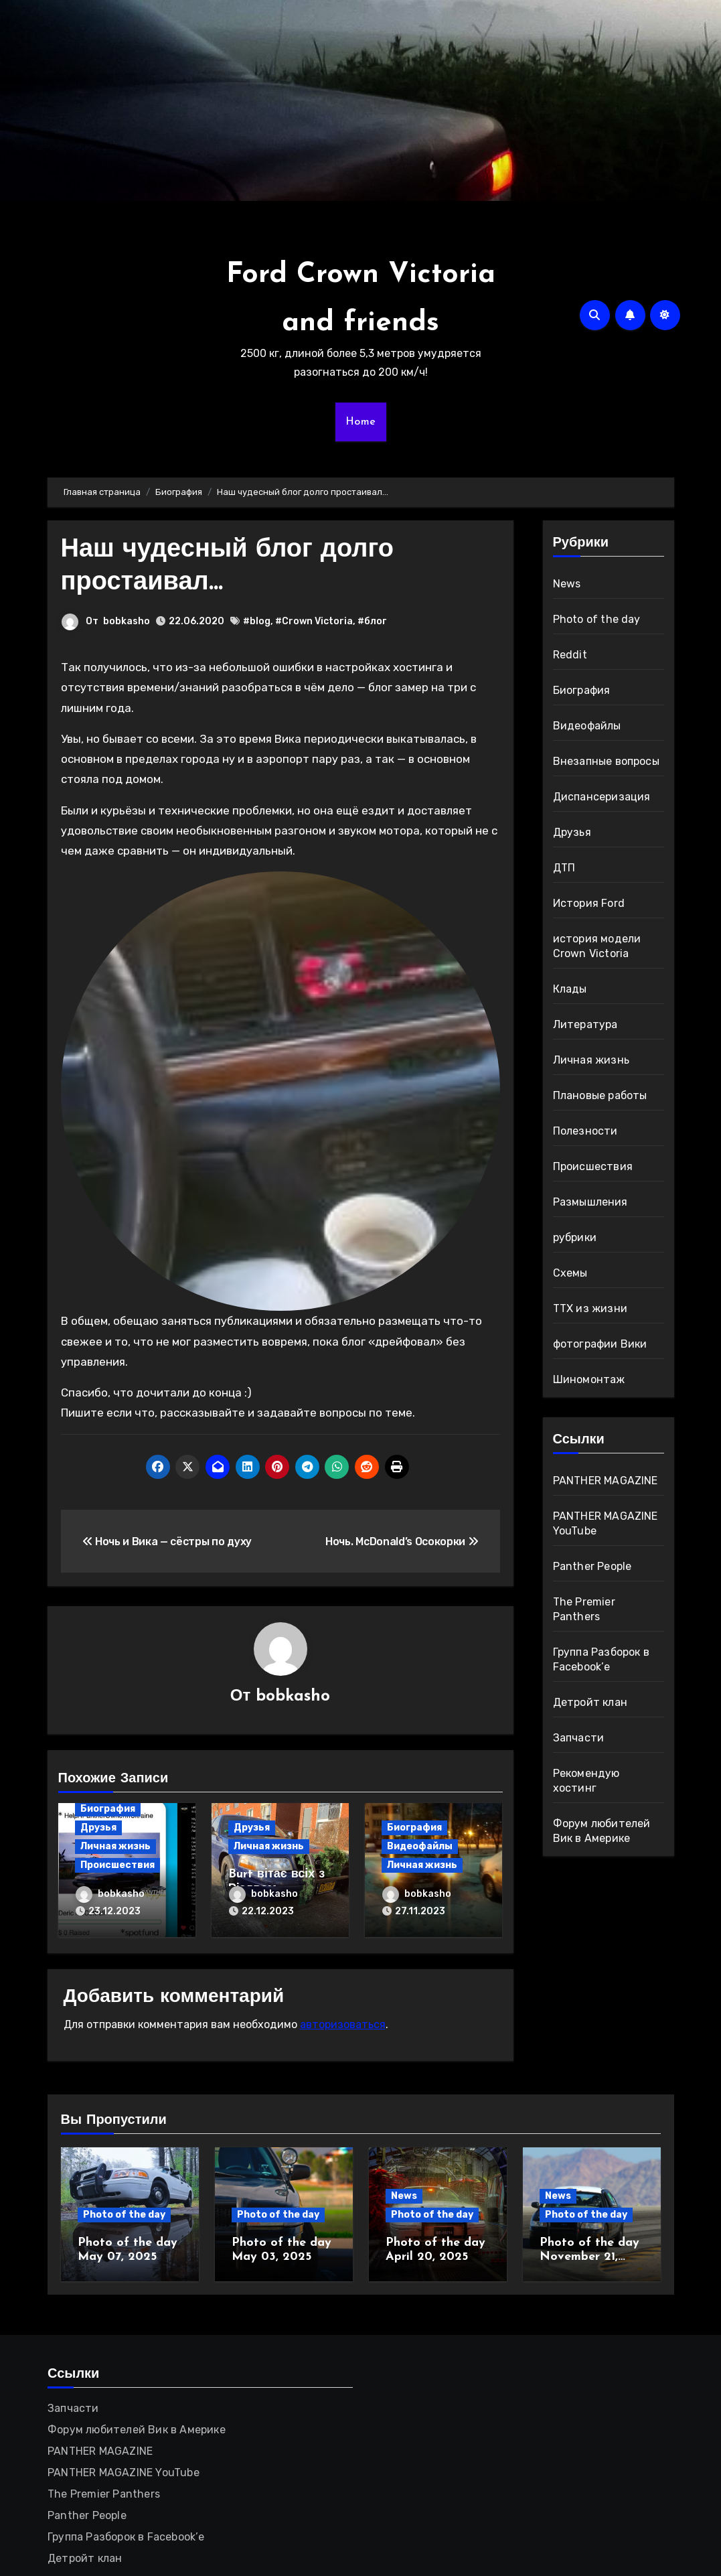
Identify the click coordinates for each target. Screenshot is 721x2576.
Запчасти (579, 1737)
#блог (371, 621)
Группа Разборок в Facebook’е (126, 2536)
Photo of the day (597, 619)
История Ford (589, 903)
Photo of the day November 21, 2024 (589, 2257)
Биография (107, 1808)
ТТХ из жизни (590, 1308)
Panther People (592, 1566)
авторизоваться (343, 2024)
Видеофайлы (420, 1846)
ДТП (564, 867)
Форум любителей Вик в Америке (137, 2429)
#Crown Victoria (314, 621)
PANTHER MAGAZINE (605, 1480)
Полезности (585, 1131)
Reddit (570, 654)
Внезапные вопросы (606, 761)
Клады (570, 989)
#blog (256, 621)
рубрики (574, 1237)
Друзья (98, 1827)
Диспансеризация (602, 796)
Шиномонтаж (589, 1379)
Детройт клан (590, 1702)
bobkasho (126, 621)
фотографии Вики (600, 1344)
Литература (585, 1024)
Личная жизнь (115, 1846)
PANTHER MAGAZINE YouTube (123, 2472)
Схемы (570, 1273)
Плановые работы (600, 1095)
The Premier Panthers (104, 2494)
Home (360, 422)
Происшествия (117, 1865)
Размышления (590, 1202)
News (567, 583)
